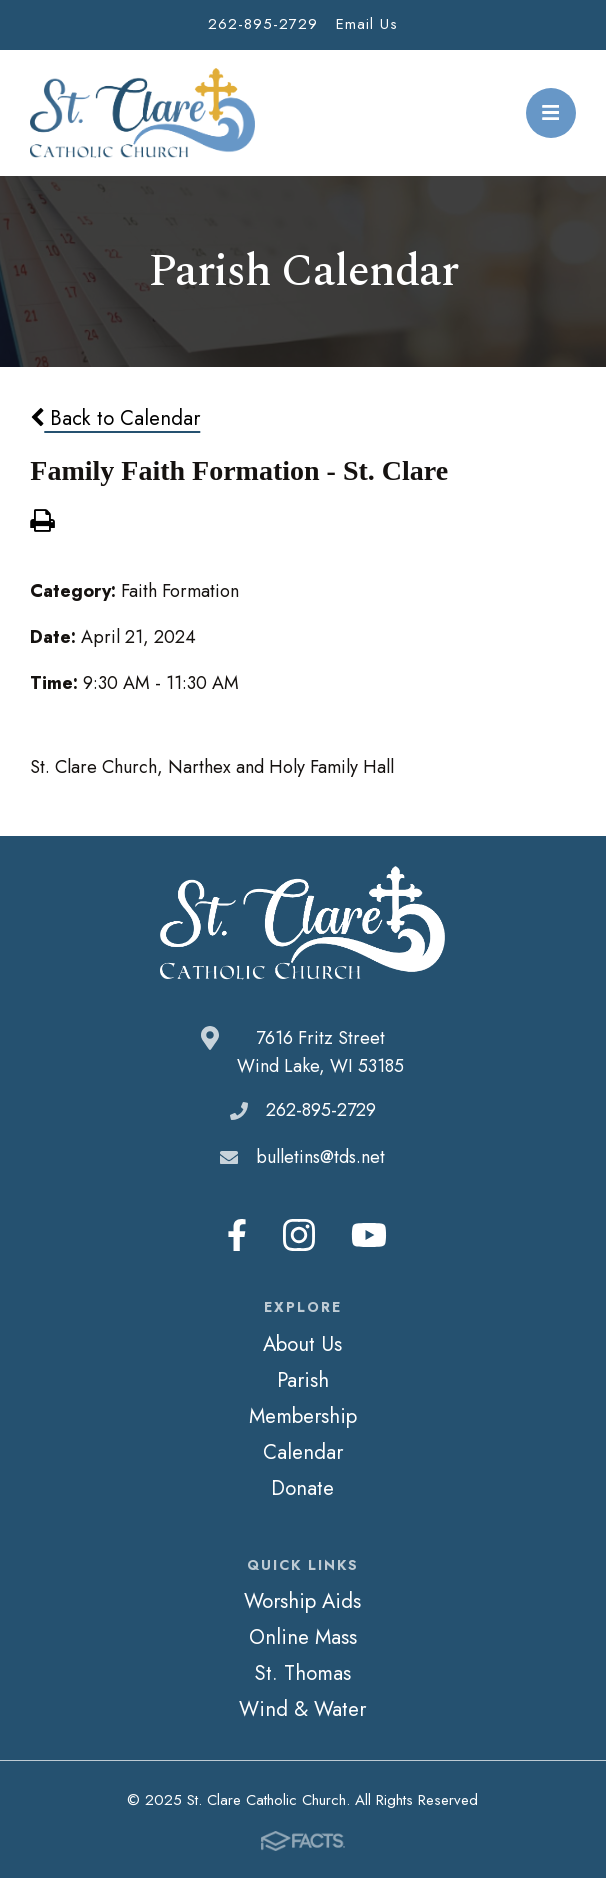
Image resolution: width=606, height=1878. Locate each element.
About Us (302, 1344)
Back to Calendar (115, 418)
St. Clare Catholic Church (142, 113)
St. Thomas (302, 1673)
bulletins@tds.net (320, 1157)
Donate (302, 1488)
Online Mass (303, 1637)
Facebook (237, 1235)
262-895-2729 (263, 24)
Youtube (369, 1235)
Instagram (299, 1235)
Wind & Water (302, 1709)
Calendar (303, 1452)
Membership (303, 1416)
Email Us (367, 24)
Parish (303, 1380)
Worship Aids (302, 1601)
